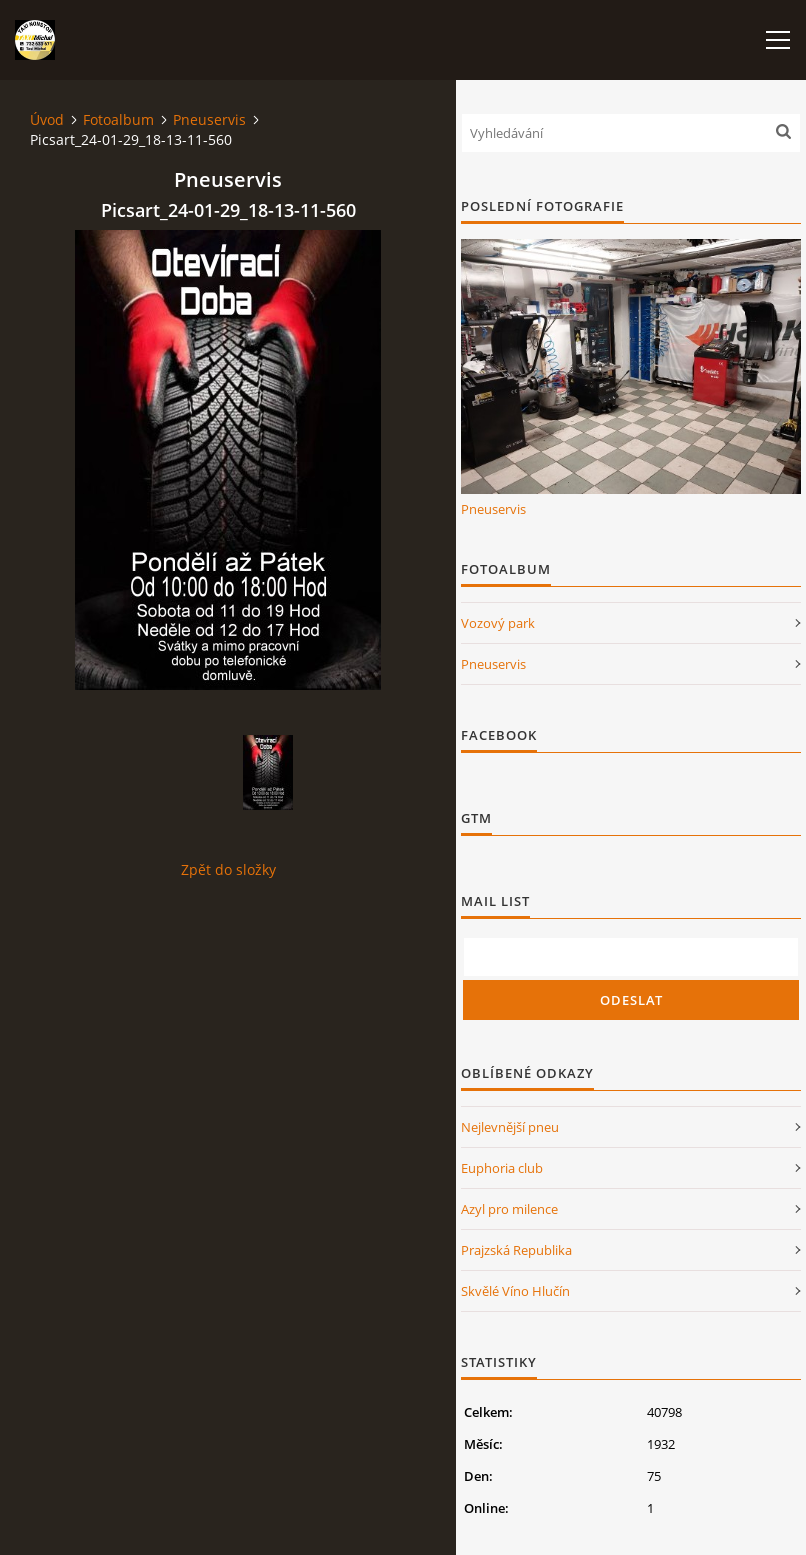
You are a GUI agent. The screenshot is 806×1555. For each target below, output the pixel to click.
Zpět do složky (228, 869)
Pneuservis (209, 119)
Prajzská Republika (516, 1250)
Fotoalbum (118, 119)
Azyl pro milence (509, 1209)
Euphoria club (502, 1168)
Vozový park (498, 623)
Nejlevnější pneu (510, 1127)
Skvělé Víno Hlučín (515, 1291)
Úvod (47, 119)
